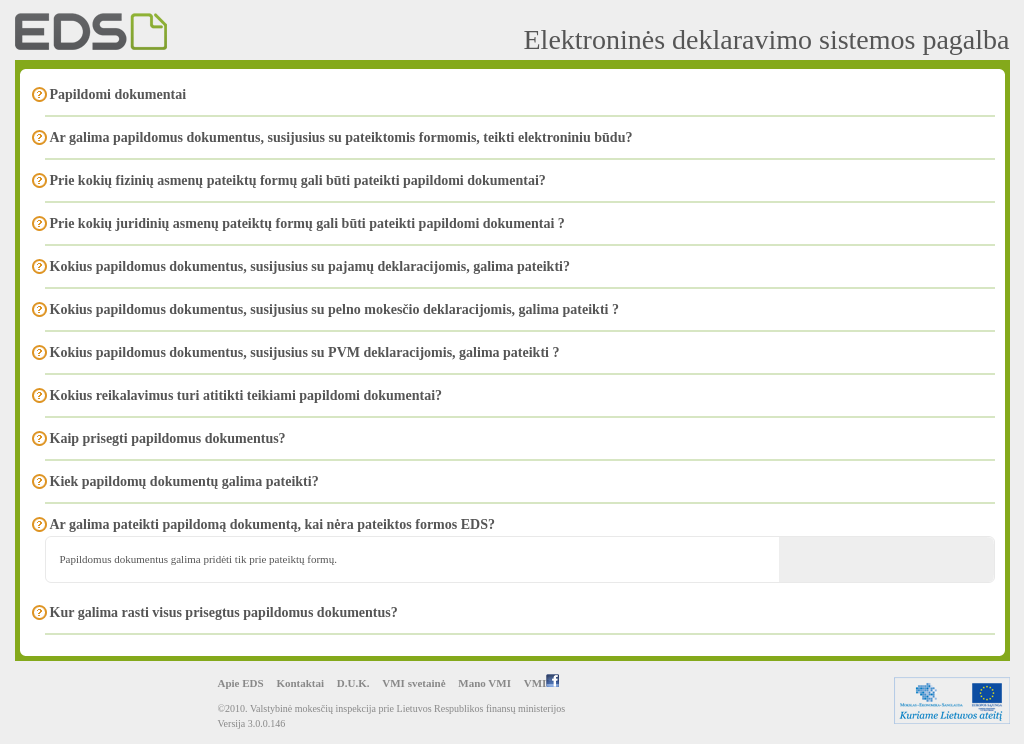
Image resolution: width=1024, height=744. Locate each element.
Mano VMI (484, 683)
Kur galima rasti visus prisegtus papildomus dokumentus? (224, 612)
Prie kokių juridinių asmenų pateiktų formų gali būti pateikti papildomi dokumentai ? (307, 223)
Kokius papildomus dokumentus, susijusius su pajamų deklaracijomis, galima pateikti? (310, 266)
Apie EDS (241, 683)
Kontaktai (300, 683)
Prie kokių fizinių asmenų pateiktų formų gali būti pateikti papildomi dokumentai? (298, 180)
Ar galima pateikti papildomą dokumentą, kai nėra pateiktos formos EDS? (272, 524)
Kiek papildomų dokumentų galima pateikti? (184, 481)
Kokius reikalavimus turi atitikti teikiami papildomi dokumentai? (246, 395)
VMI (542, 683)
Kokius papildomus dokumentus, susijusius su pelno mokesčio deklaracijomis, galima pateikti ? (334, 309)
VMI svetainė (413, 683)
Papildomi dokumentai (118, 94)
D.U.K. (353, 683)
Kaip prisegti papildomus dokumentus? (168, 438)
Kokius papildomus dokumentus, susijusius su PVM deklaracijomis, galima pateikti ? (305, 352)
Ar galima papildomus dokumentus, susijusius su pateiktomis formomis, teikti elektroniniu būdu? (341, 137)
